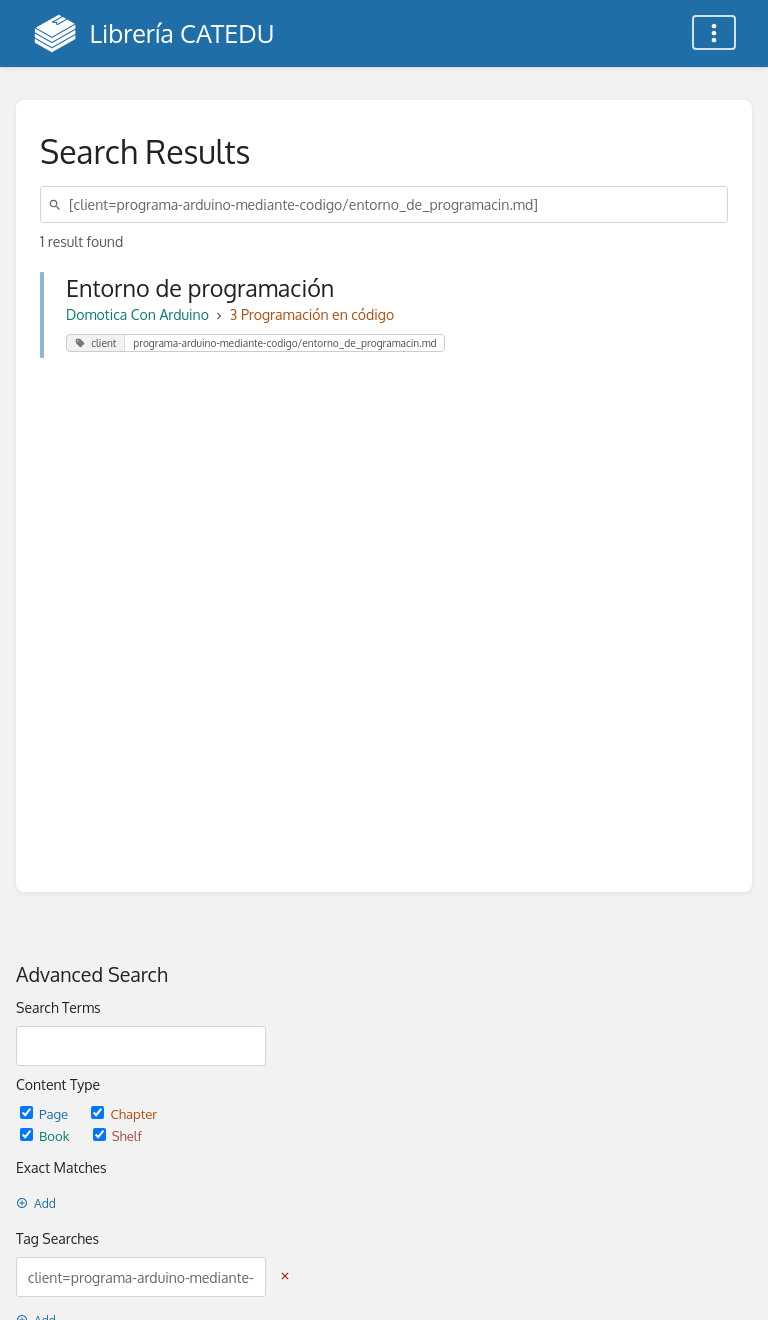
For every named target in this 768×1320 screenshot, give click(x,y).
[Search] (58, 204)
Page (45, 1113)
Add (36, 1203)
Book (46, 1135)
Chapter (124, 1113)
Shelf (117, 1135)
